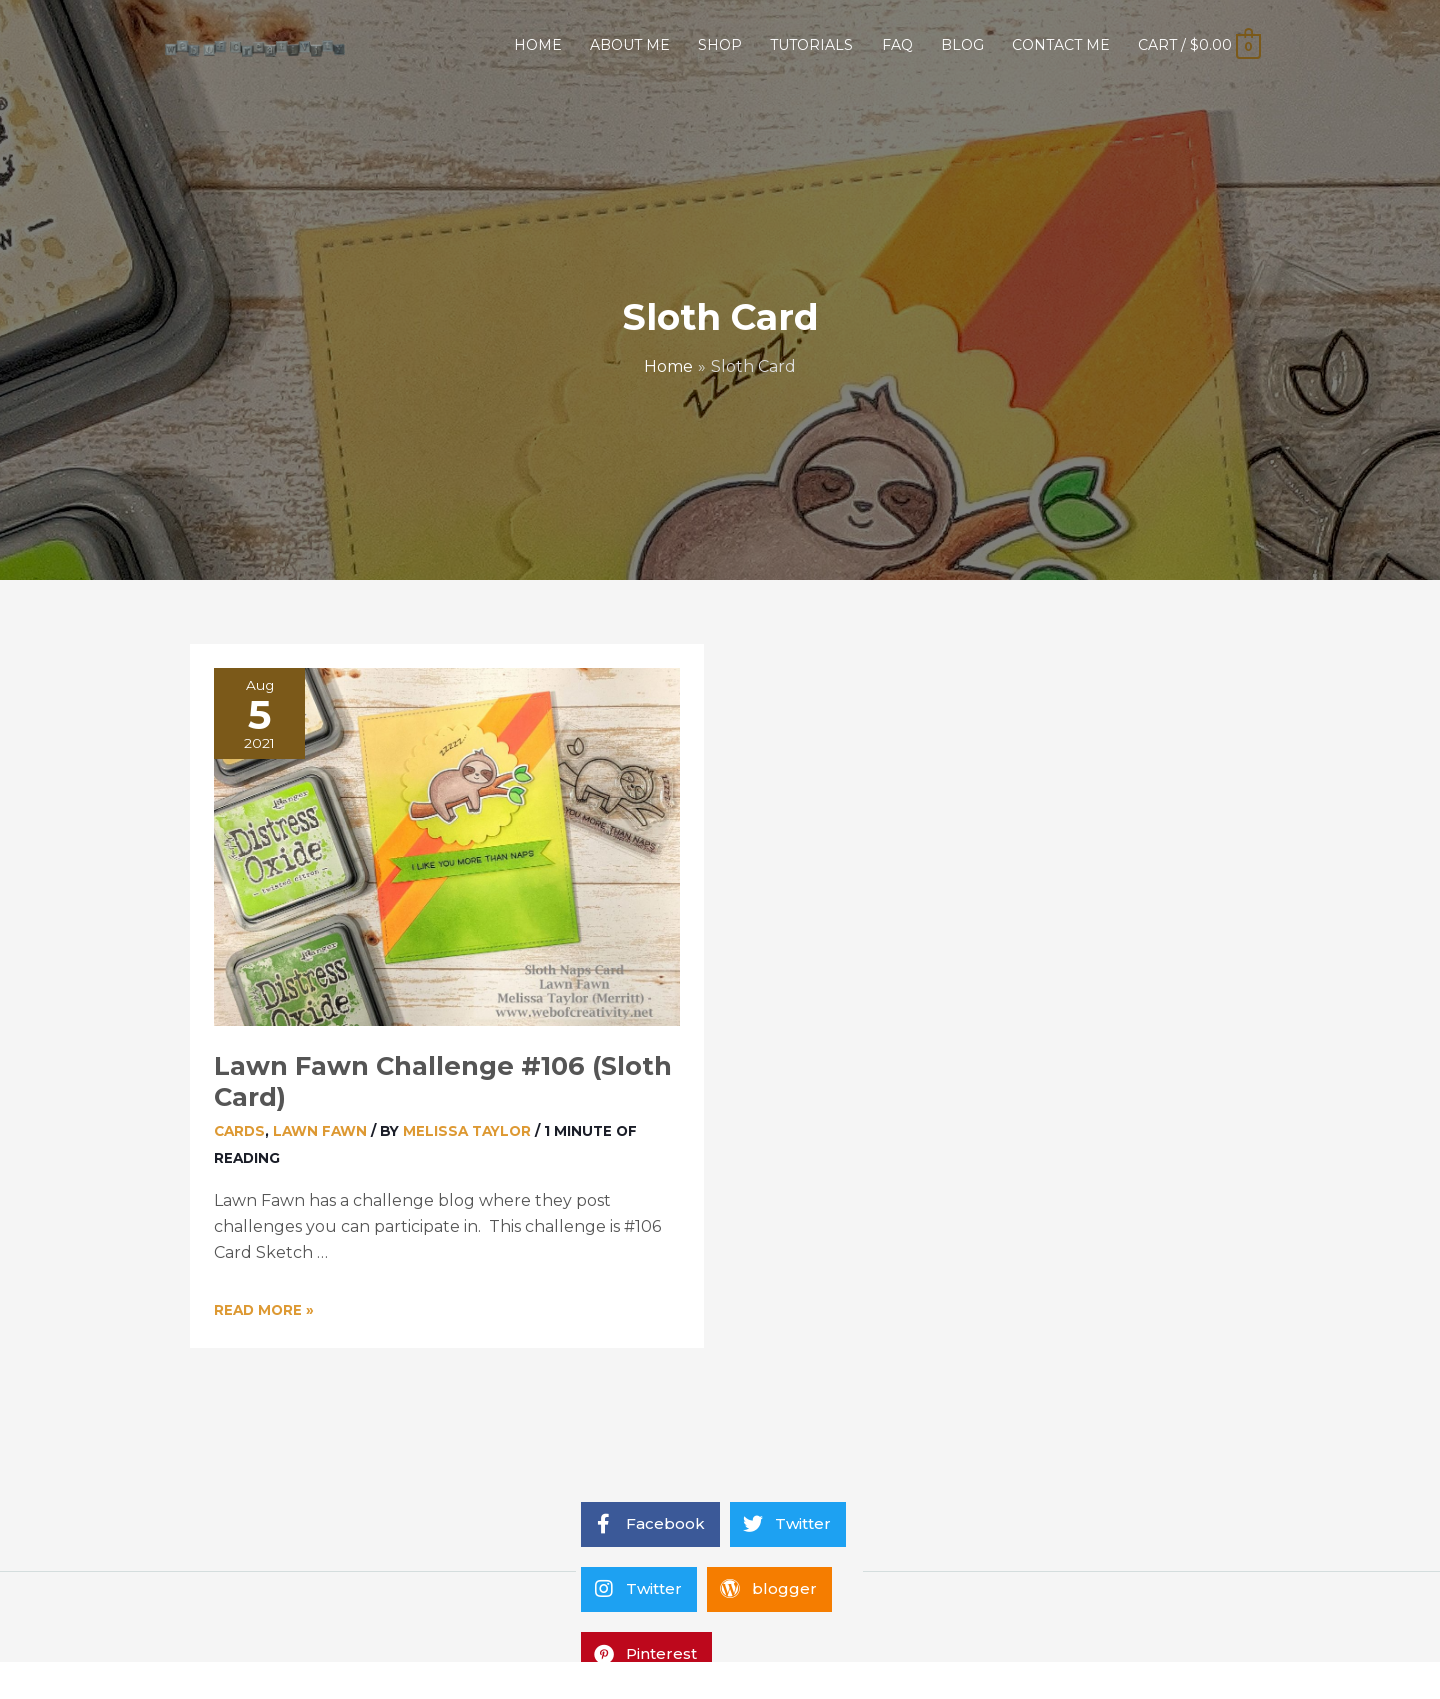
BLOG (962, 45)
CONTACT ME (1061, 45)
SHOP (720, 45)
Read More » (264, 1310)
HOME (538, 45)
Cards (239, 1131)
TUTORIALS (811, 45)
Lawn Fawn (320, 1131)
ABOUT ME (630, 45)
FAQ (897, 45)
